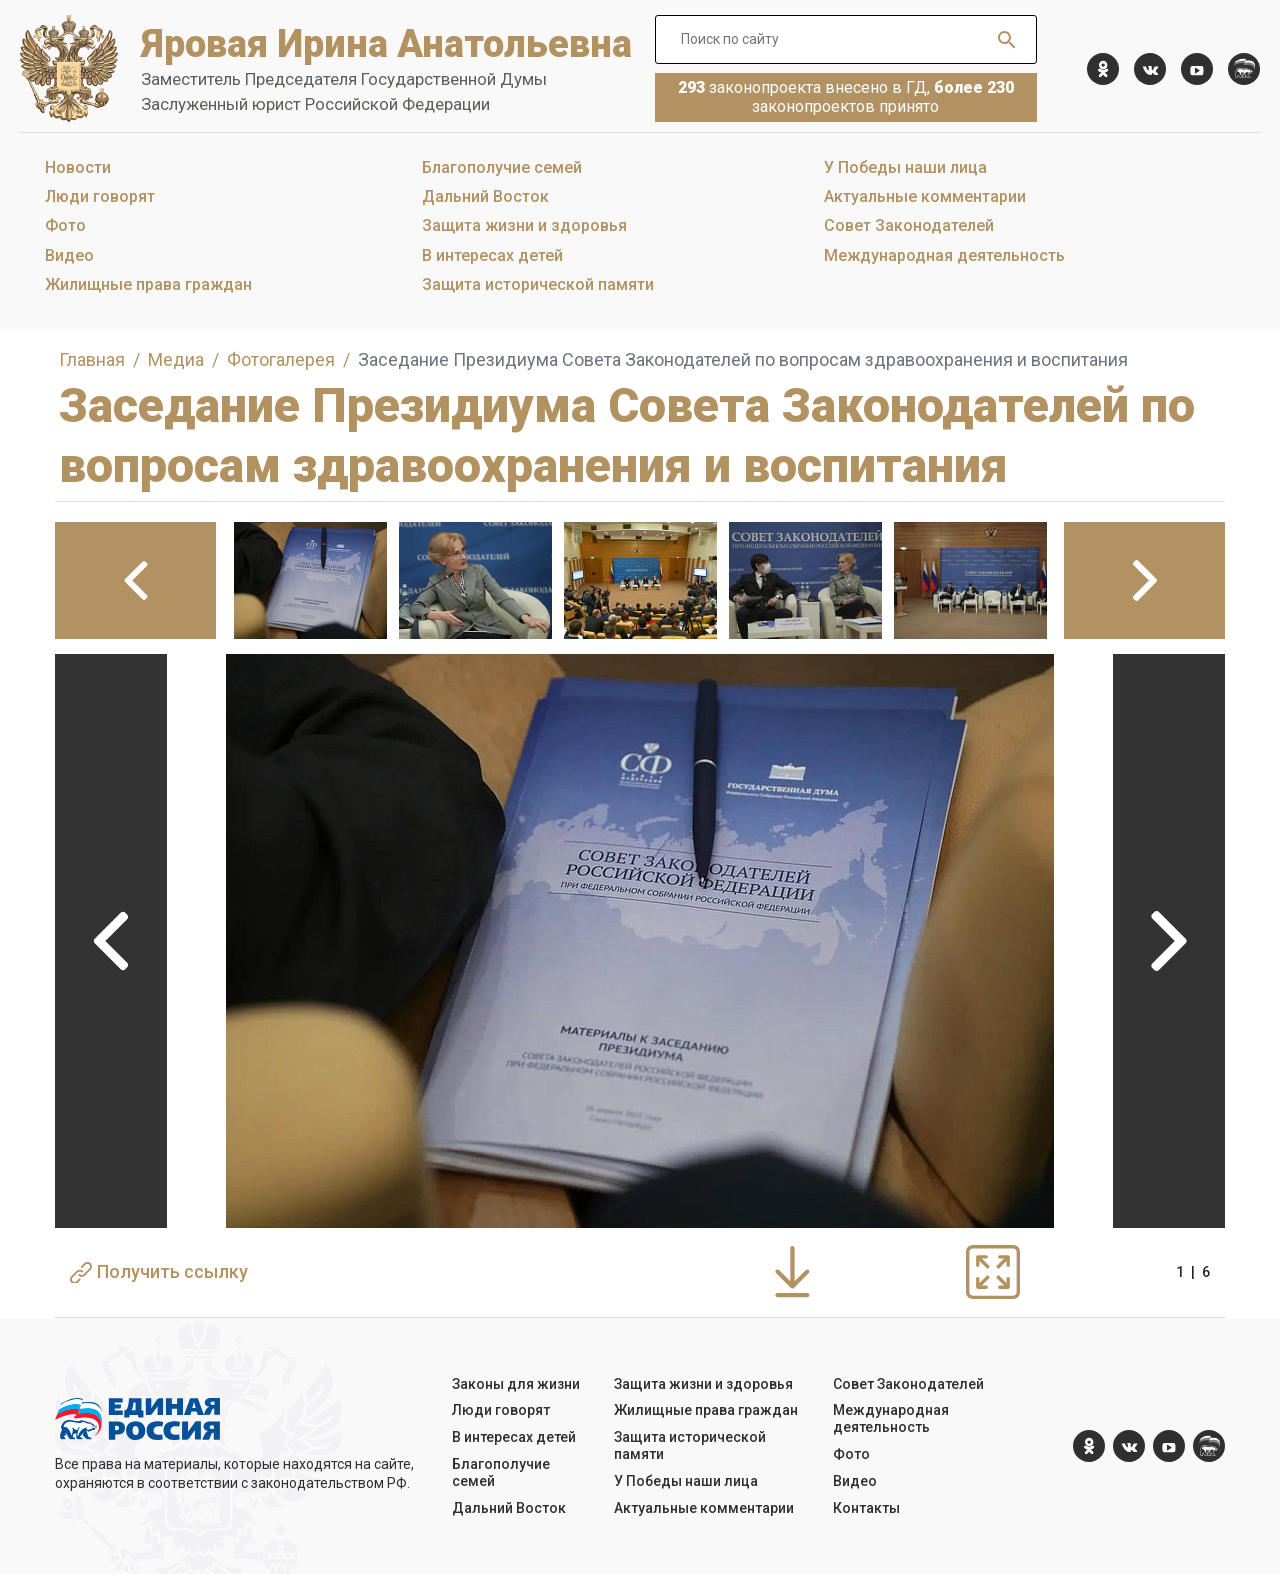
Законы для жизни (516, 1384)
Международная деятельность (944, 255)
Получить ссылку (159, 1272)
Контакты (866, 1508)
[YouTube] (1197, 69)
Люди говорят (100, 196)
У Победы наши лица (905, 167)
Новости (78, 167)
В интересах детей (492, 255)
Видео (69, 255)
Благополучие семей (502, 167)
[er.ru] (1244, 69)
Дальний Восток (485, 196)
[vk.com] (1150, 69)
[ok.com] (1103, 69)
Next (1169, 941)
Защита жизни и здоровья (524, 225)
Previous (111, 941)
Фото (65, 225)
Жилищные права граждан (148, 284)
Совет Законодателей (909, 225)
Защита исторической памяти (538, 284)
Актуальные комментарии (925, 196)
